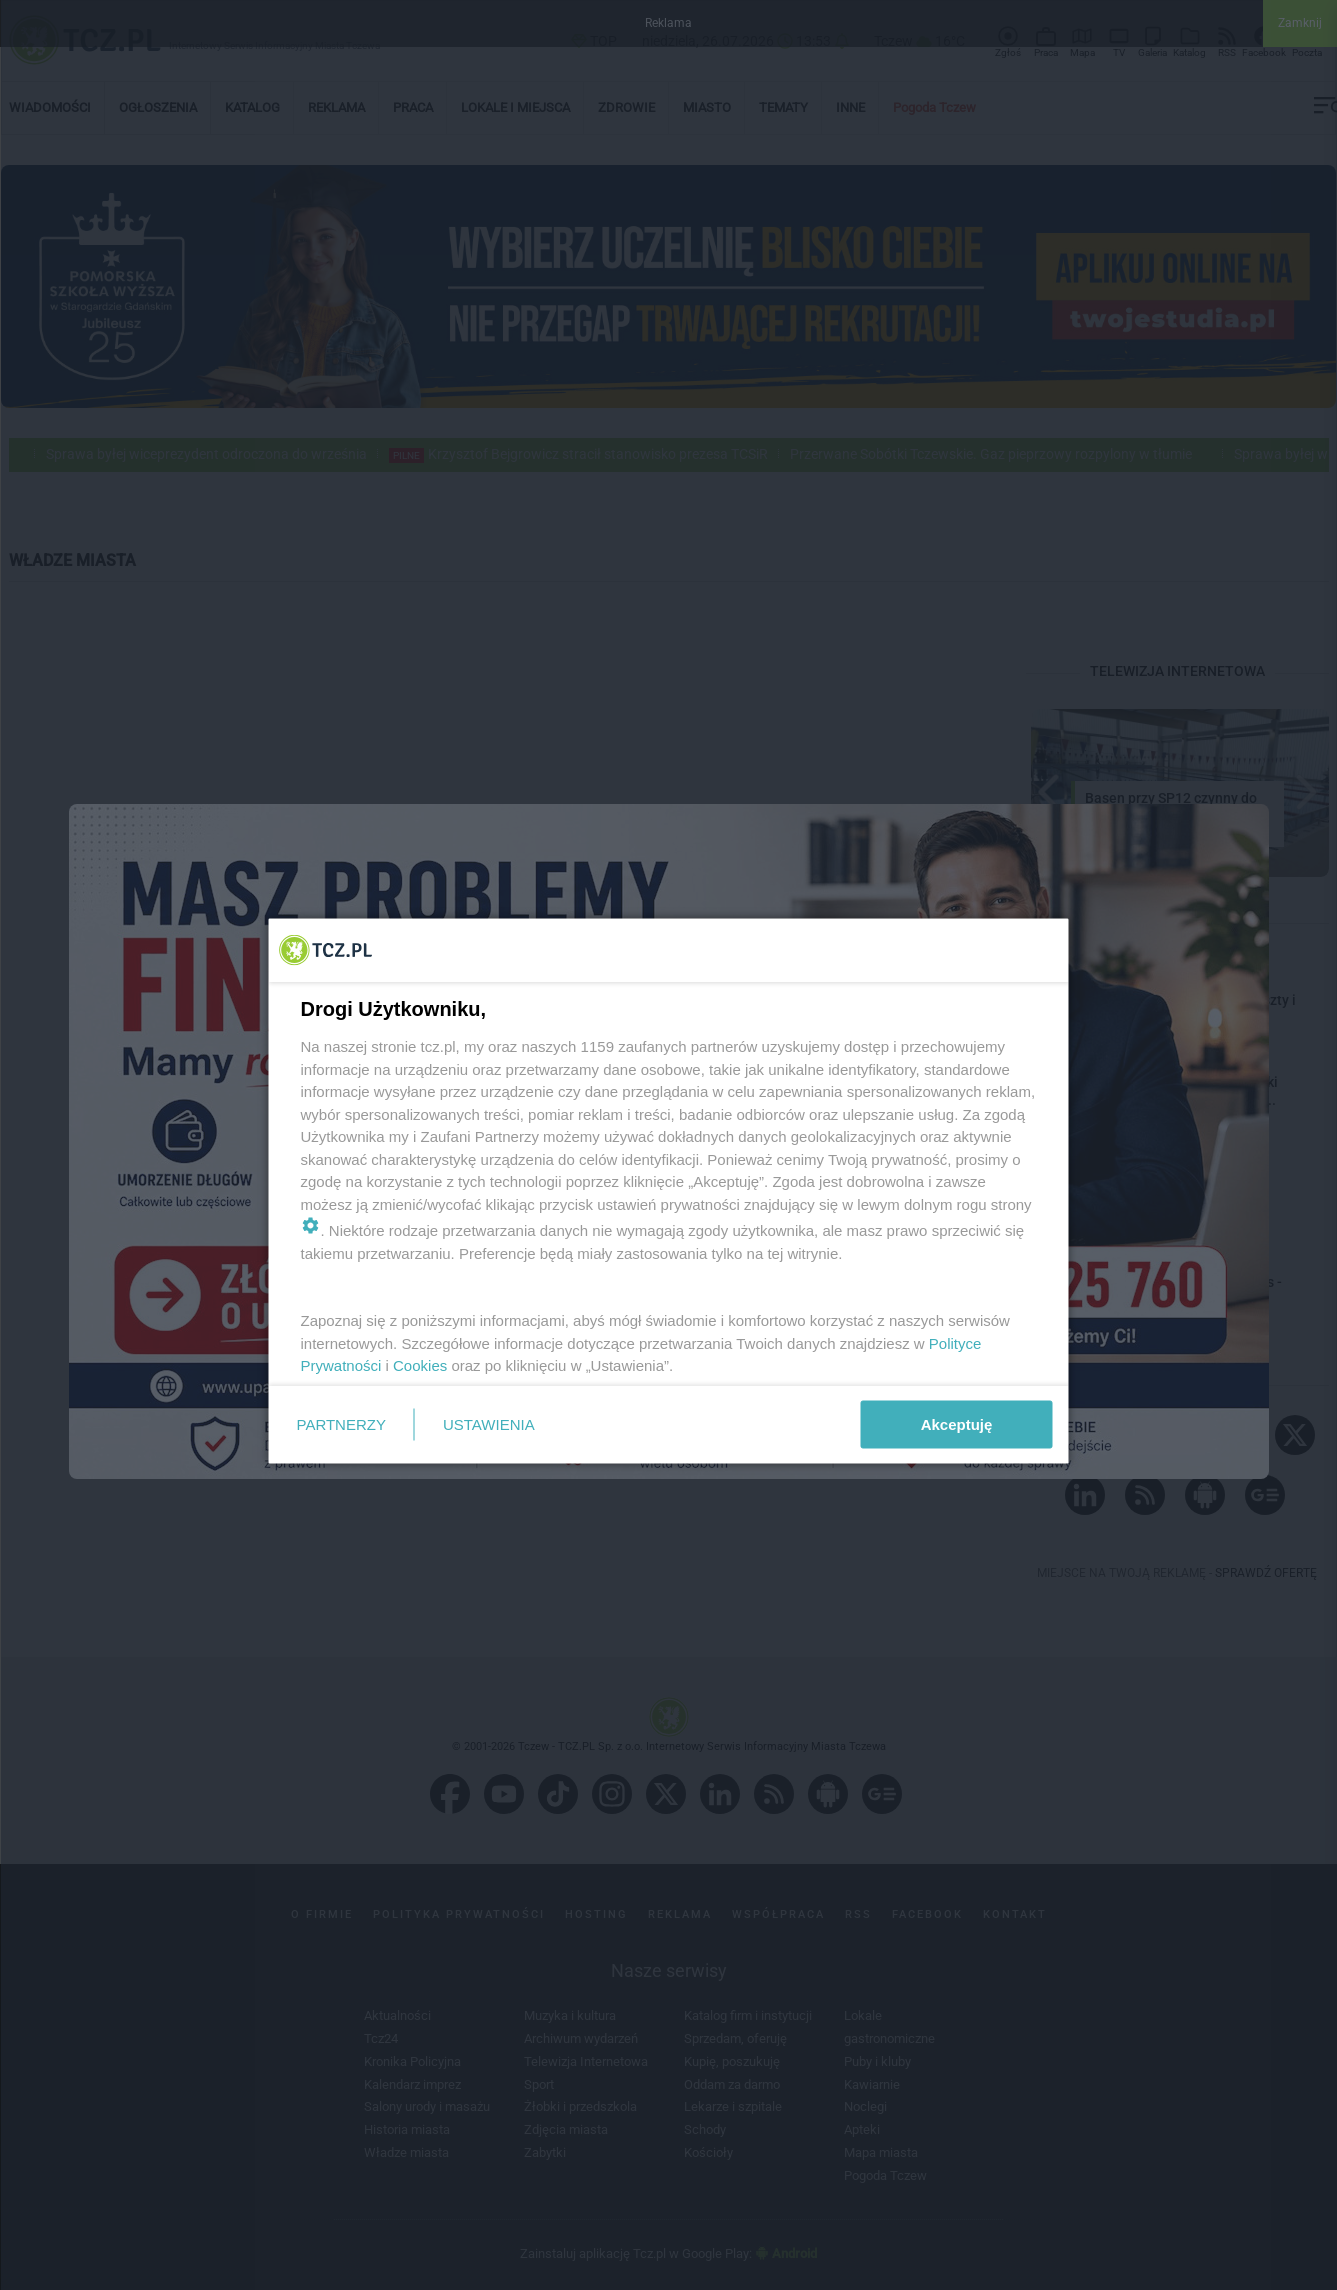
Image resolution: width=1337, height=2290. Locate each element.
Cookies (420, 1365)
